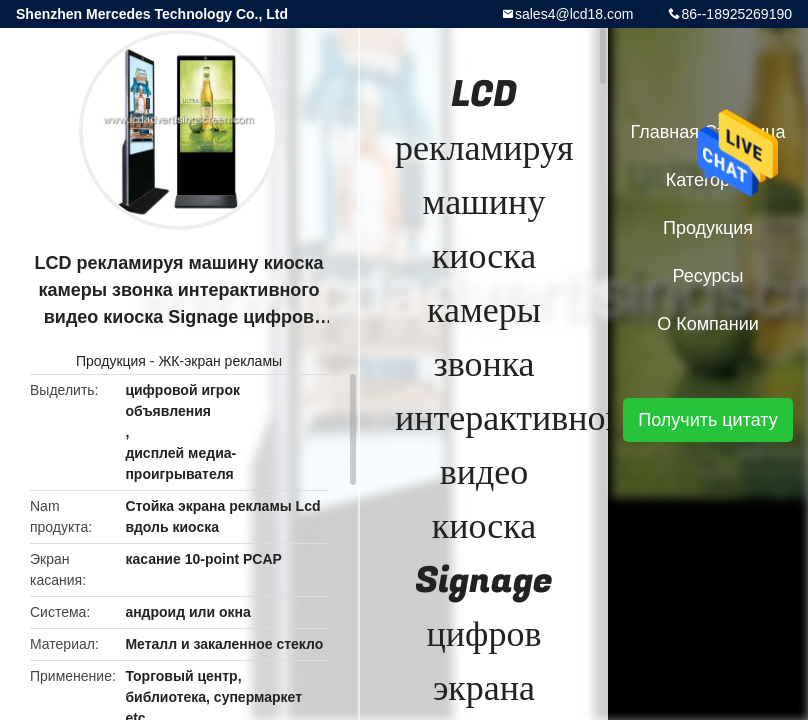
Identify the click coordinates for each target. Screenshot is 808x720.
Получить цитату (708, 420)
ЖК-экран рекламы (220, 361)
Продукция (111, 361)
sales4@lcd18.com (574, 14)
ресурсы (708, 276)
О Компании (708, 324)
